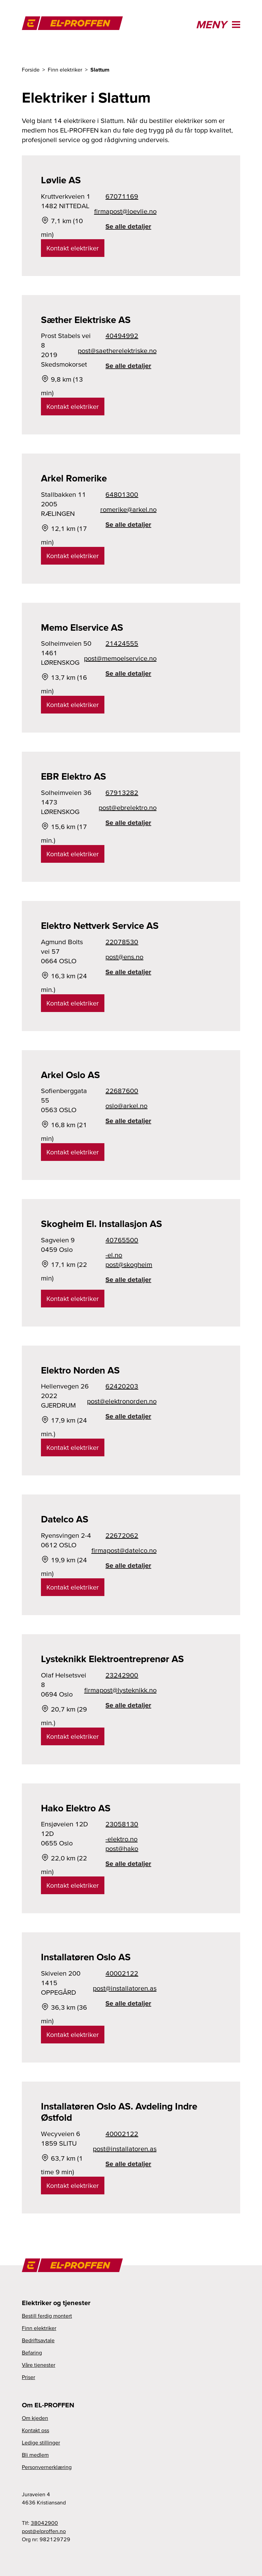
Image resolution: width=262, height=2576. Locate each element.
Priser (28, 2377)
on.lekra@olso (126, 1105)
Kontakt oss (35, 2430)
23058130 (121, 1824)
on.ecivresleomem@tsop (130, 658)
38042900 (44, 2523)
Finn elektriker (39, 2328)
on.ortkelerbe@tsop (130, 807)
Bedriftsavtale (38, 2340)
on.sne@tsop (124, 957)
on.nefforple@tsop (44, 2531)
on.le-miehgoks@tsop (128, 1259)
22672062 (121, 1535)
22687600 (121, 1090)
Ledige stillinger (41, 2442)
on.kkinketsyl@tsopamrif (130, 1690)
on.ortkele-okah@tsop (121, 1843)
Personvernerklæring (47, 2467)
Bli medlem (35, 2455)
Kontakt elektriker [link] (72, 248)
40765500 (121, 1240)
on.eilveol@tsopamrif (130, 211)
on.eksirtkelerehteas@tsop (130, 350)
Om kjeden (35, 2418)
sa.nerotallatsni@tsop (130, 1988)
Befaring (32, 2352)
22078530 (121, 942)
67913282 (121, 792)
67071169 (121, 196)
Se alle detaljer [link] (128, 226)
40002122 (121, 1973)
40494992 (121, 335)
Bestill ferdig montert (47, 2316)
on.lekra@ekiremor (130, 509)
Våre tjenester (38, 2365)
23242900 (121, 1675)
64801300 (121, 494)
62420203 (121, 1386)
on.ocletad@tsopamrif (130, 1550)
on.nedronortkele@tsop (130, 1401)
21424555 (121, 643)
